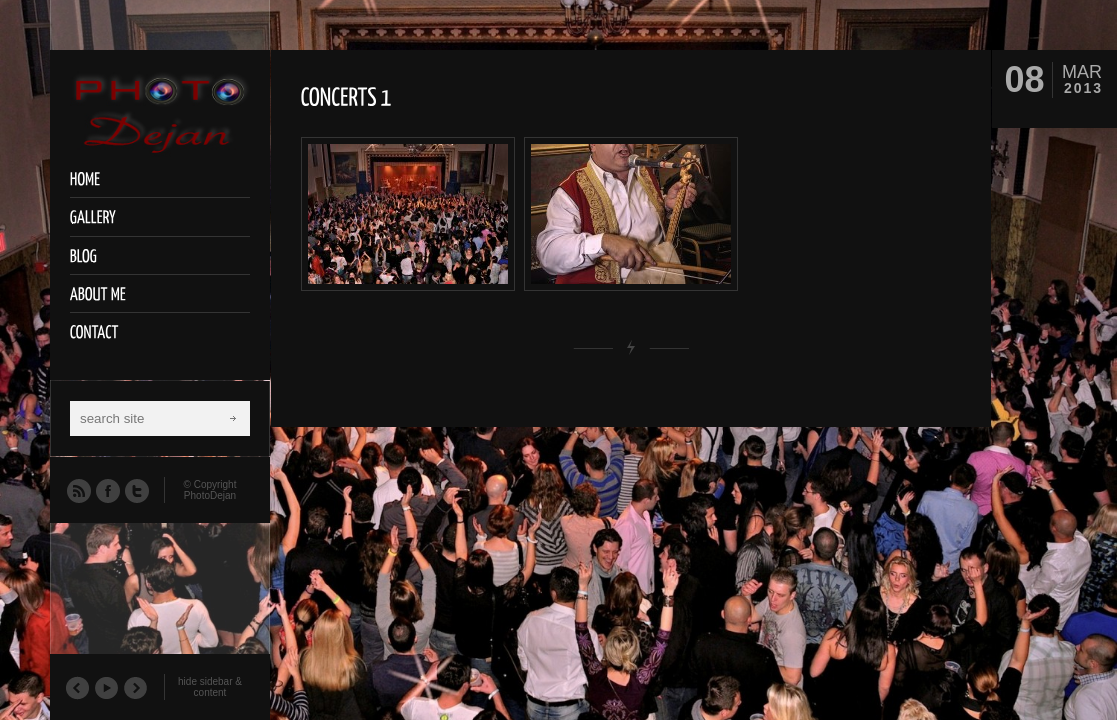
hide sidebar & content (210, 687)
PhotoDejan (210, 495)
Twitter (136, 490)
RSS (78, 490)
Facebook (107, 490)
